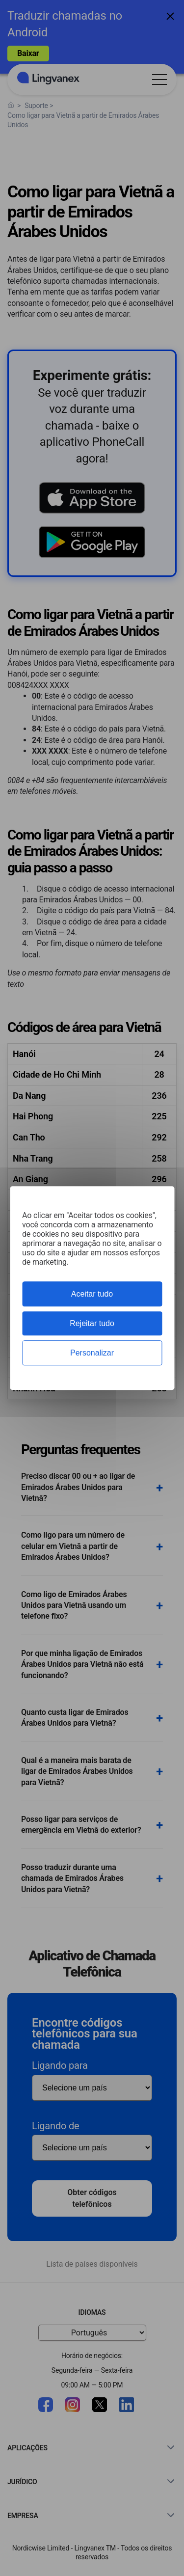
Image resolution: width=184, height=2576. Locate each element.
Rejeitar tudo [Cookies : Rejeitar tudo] (92, 1323)
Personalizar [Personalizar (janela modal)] (92, 1353)
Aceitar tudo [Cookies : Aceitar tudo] (92, 1294)
